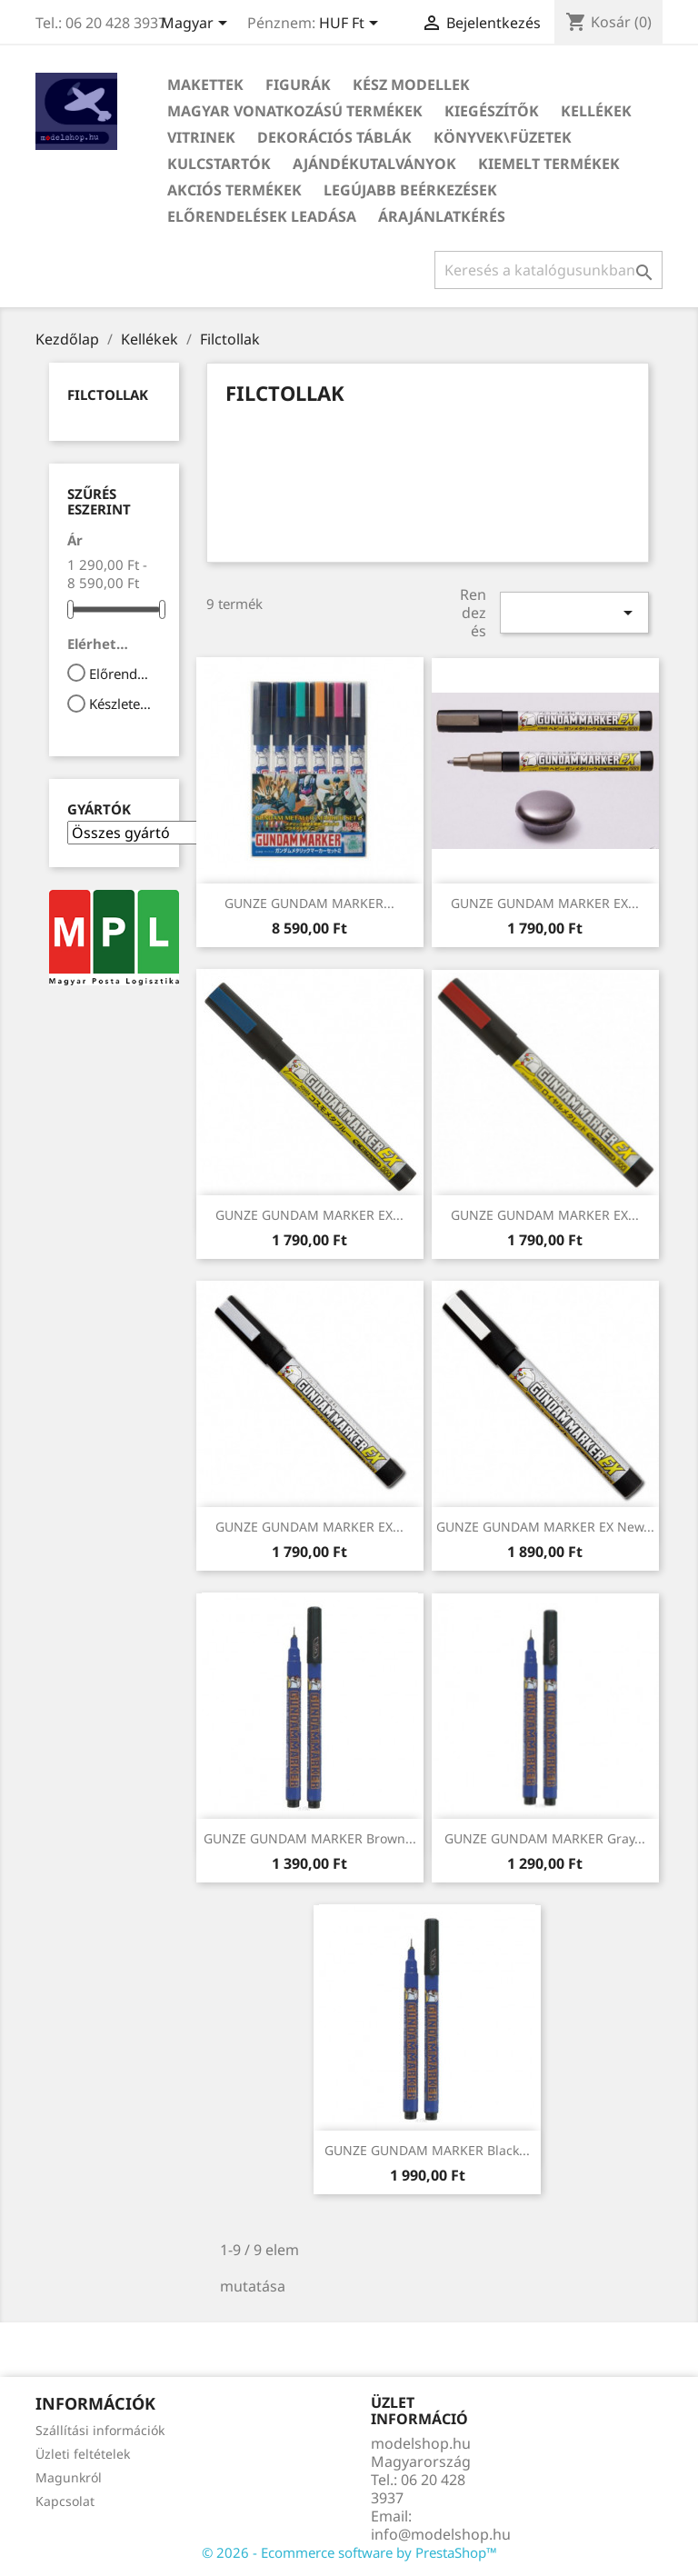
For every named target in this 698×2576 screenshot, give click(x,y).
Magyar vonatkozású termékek (295, 111)
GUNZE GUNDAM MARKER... (309, 903)
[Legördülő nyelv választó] (197, 24)
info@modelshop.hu (441, 2534)
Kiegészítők (491, 111)
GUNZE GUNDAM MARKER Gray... (544, 1838)
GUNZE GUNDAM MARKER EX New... (545, 1526)
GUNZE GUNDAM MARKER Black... (427, 2150)
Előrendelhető (122, 673)
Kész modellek (411, 85)
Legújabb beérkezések (410, 190)
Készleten (122, 703)
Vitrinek (201, 137)
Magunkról (68, 2477)
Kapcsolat (65, 2501)
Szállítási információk (100, 2430)
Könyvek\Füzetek (503, 137)
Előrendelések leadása (261, 216)
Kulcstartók (219, 164)
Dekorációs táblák (334, 137)
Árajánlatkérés (441, 216)
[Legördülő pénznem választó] (351, 24)
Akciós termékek (234, 190)
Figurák (298, 85)
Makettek (205, 85)
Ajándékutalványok (374, 164)
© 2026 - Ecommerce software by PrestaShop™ (349, 2552)
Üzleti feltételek (82, 2453)
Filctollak (107, 394)
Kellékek (596, 111)
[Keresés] (548, 270)
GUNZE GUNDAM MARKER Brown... (310, 1838)
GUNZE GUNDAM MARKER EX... (545, 903)
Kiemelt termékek (549, 164)
